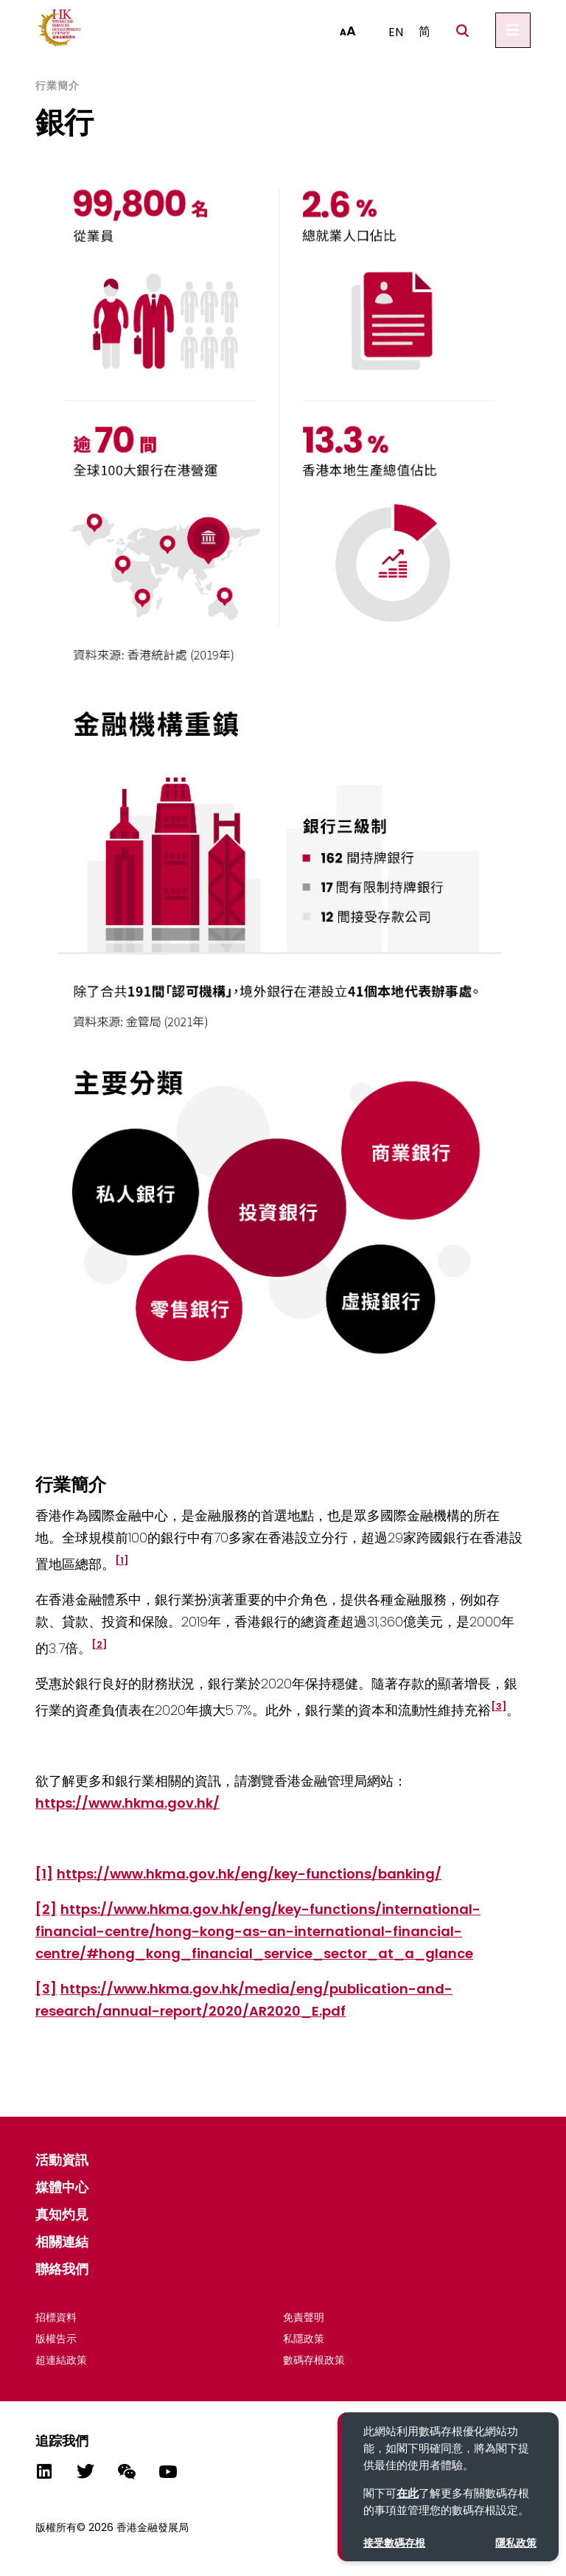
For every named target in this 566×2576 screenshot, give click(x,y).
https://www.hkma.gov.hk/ (127, 1803)
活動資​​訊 (61, 2160)
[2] (46, 1909)
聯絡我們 (61, 2269)
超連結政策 (61, 2360)
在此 (407, 2493)
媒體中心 (61, 2187)
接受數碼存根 (394, 2542)
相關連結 (61, 2241)
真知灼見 (61, 2214)
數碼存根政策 (314, 2360)
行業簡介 (57, 85)
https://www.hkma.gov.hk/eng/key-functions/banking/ (249, 1874)
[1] (44, 1874)
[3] (46, 1989)
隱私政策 (516, 2542)
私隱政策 (303, 2338)
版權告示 (56, 2338)
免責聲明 (303, 2317)
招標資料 (56, 2317)
